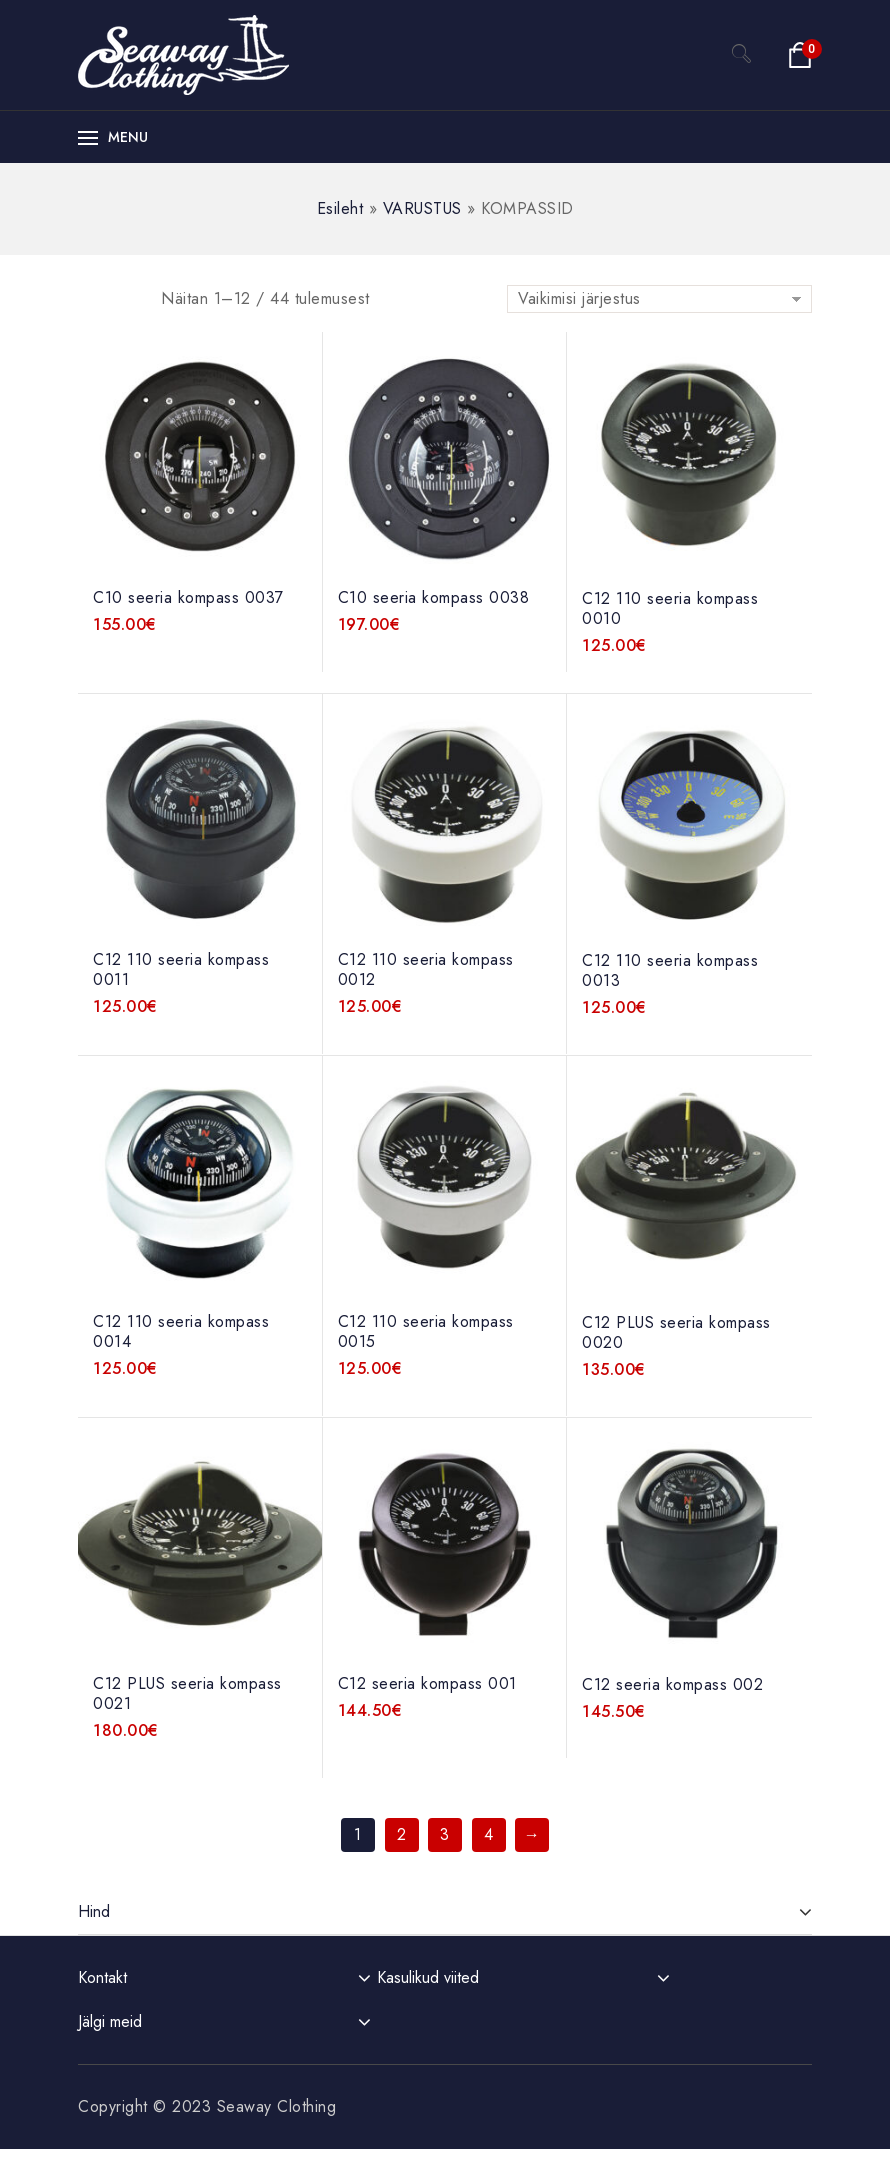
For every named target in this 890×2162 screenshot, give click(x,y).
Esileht (340, 208)
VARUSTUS (422, 208)
